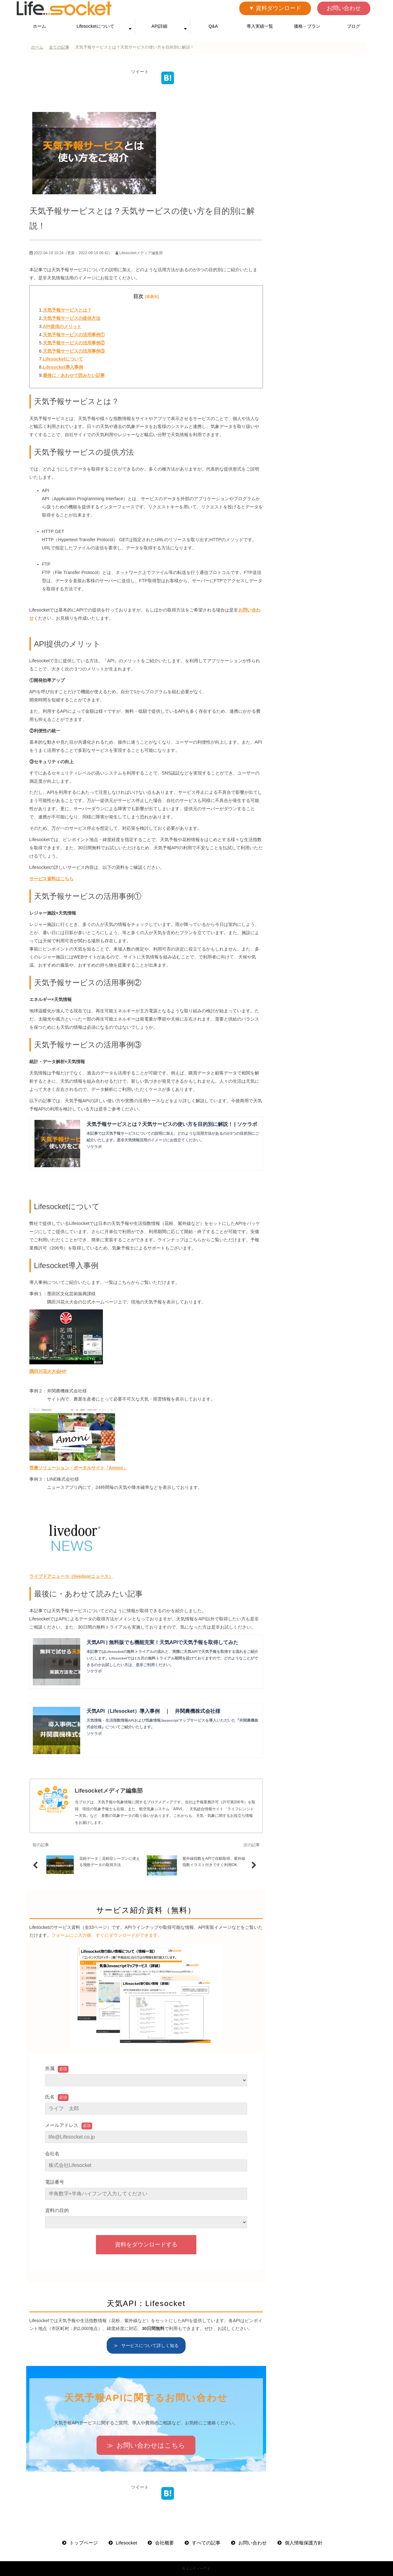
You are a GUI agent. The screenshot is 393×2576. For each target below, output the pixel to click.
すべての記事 (206, 2542)
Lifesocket (126, 2542)
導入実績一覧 (260, 26)
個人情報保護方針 (304, 2542)
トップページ (83, 2542)
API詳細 (160, 26)
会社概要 (164, 2542)
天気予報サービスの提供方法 (71, 318)
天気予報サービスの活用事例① (74, 334)
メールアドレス (61, 2125)
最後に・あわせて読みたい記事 (74, 375)
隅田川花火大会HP (48, 1371)
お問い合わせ (344, 8)
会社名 (52, 2153)
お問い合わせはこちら (150, 2445)
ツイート (140, 71)
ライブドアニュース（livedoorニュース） (71, 1576)
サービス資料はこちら (51, 878)
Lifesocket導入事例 (63, 367)
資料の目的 (57, 2210)
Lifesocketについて (95, 26)
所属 (50, 2068)
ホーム (39, 26)
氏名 (50, 2096)
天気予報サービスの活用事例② (74, 342)
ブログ (353, 26)
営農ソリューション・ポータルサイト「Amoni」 (78, 1467)
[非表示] (152, 297)
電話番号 (54, 2182)
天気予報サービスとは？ (67, 310)
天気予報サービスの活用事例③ (74, 351)
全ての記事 (59, 47)
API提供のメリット (62, 326)
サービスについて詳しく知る (150, 2345)
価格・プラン (307, 26)
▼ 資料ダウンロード (275, 8)
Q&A (213, 26)
